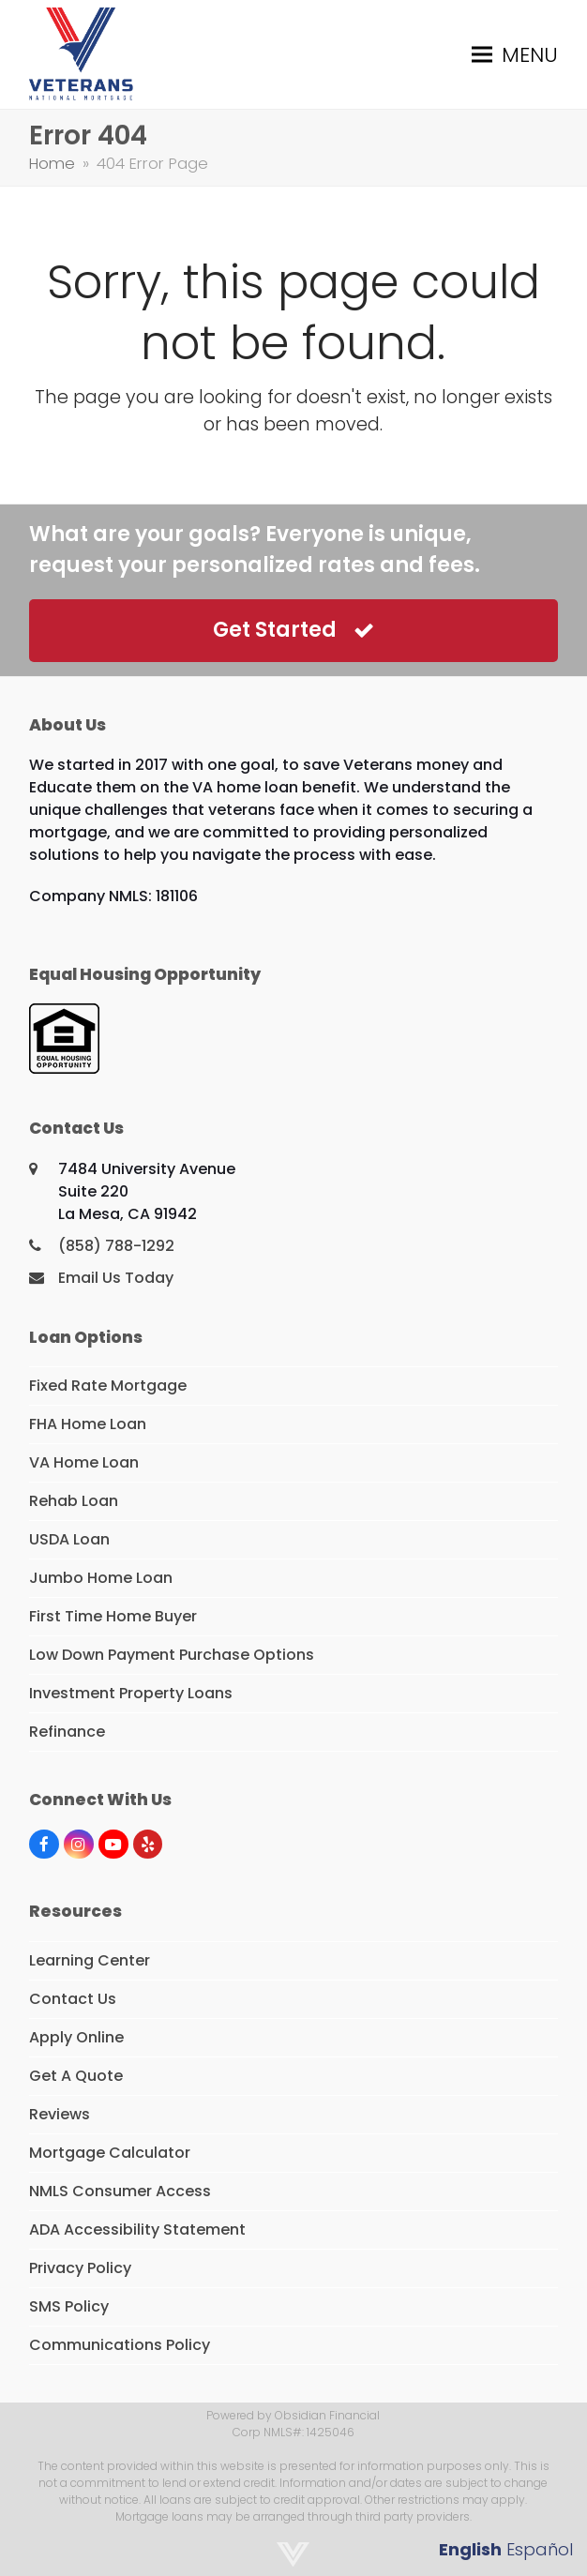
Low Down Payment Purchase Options (171, 1654)
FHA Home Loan (87, 1424)
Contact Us (72, 1999)
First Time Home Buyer (113, 1616)
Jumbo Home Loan (101, 1578)
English (470, 2549)
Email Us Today (115, 1277)
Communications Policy (119, 2345)
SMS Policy (69, 2306)
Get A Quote (76, 2075)
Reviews (59, 2114)
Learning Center (89, 1960)
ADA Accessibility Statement (137, 2229)
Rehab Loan (73, 1501)
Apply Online (76, 2037)
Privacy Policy (80, 2268)
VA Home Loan (84, 1462)
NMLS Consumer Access (120, 2191)
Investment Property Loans (131, 1693)
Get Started (293, 629)
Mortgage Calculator (109, 2152)
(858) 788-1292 (116, 1246)
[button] (515, 54)
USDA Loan (69, 1539)
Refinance (67, 1731)
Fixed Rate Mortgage (108, 1385)
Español (539, 2549)
